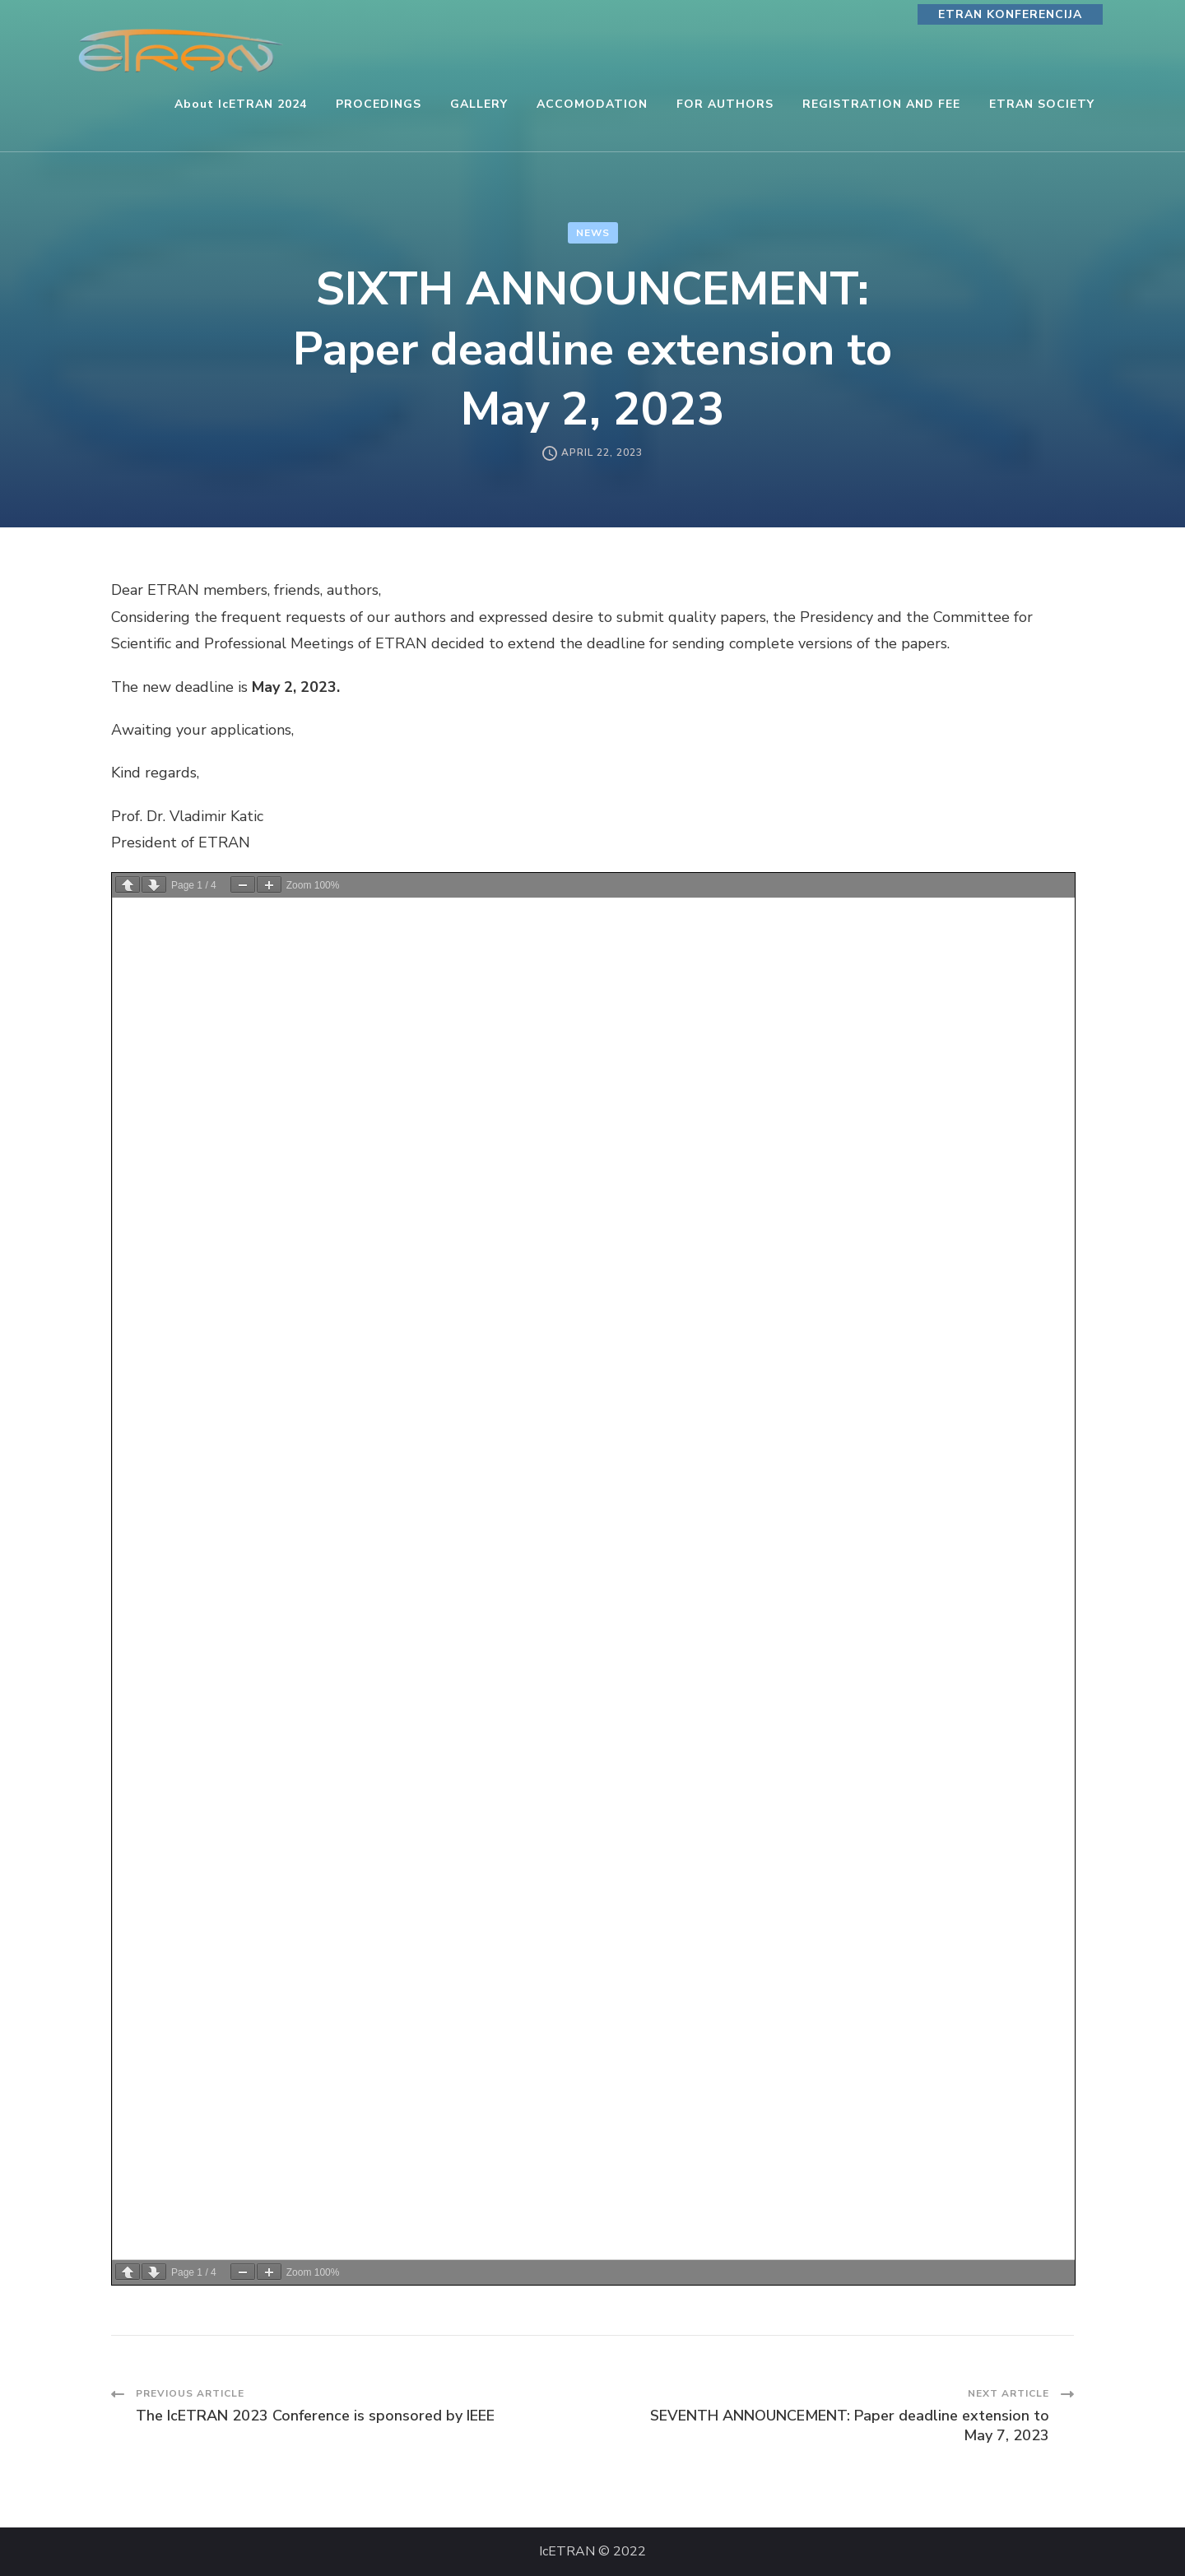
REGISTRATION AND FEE (881, 104)
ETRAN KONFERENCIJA (1010, 14)
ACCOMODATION (592, 104)
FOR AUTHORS (725, 104)
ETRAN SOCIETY (1041, 104)
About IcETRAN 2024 (240, 104)
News (593, 232)
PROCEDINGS (378, 104)
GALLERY (479, 104)
